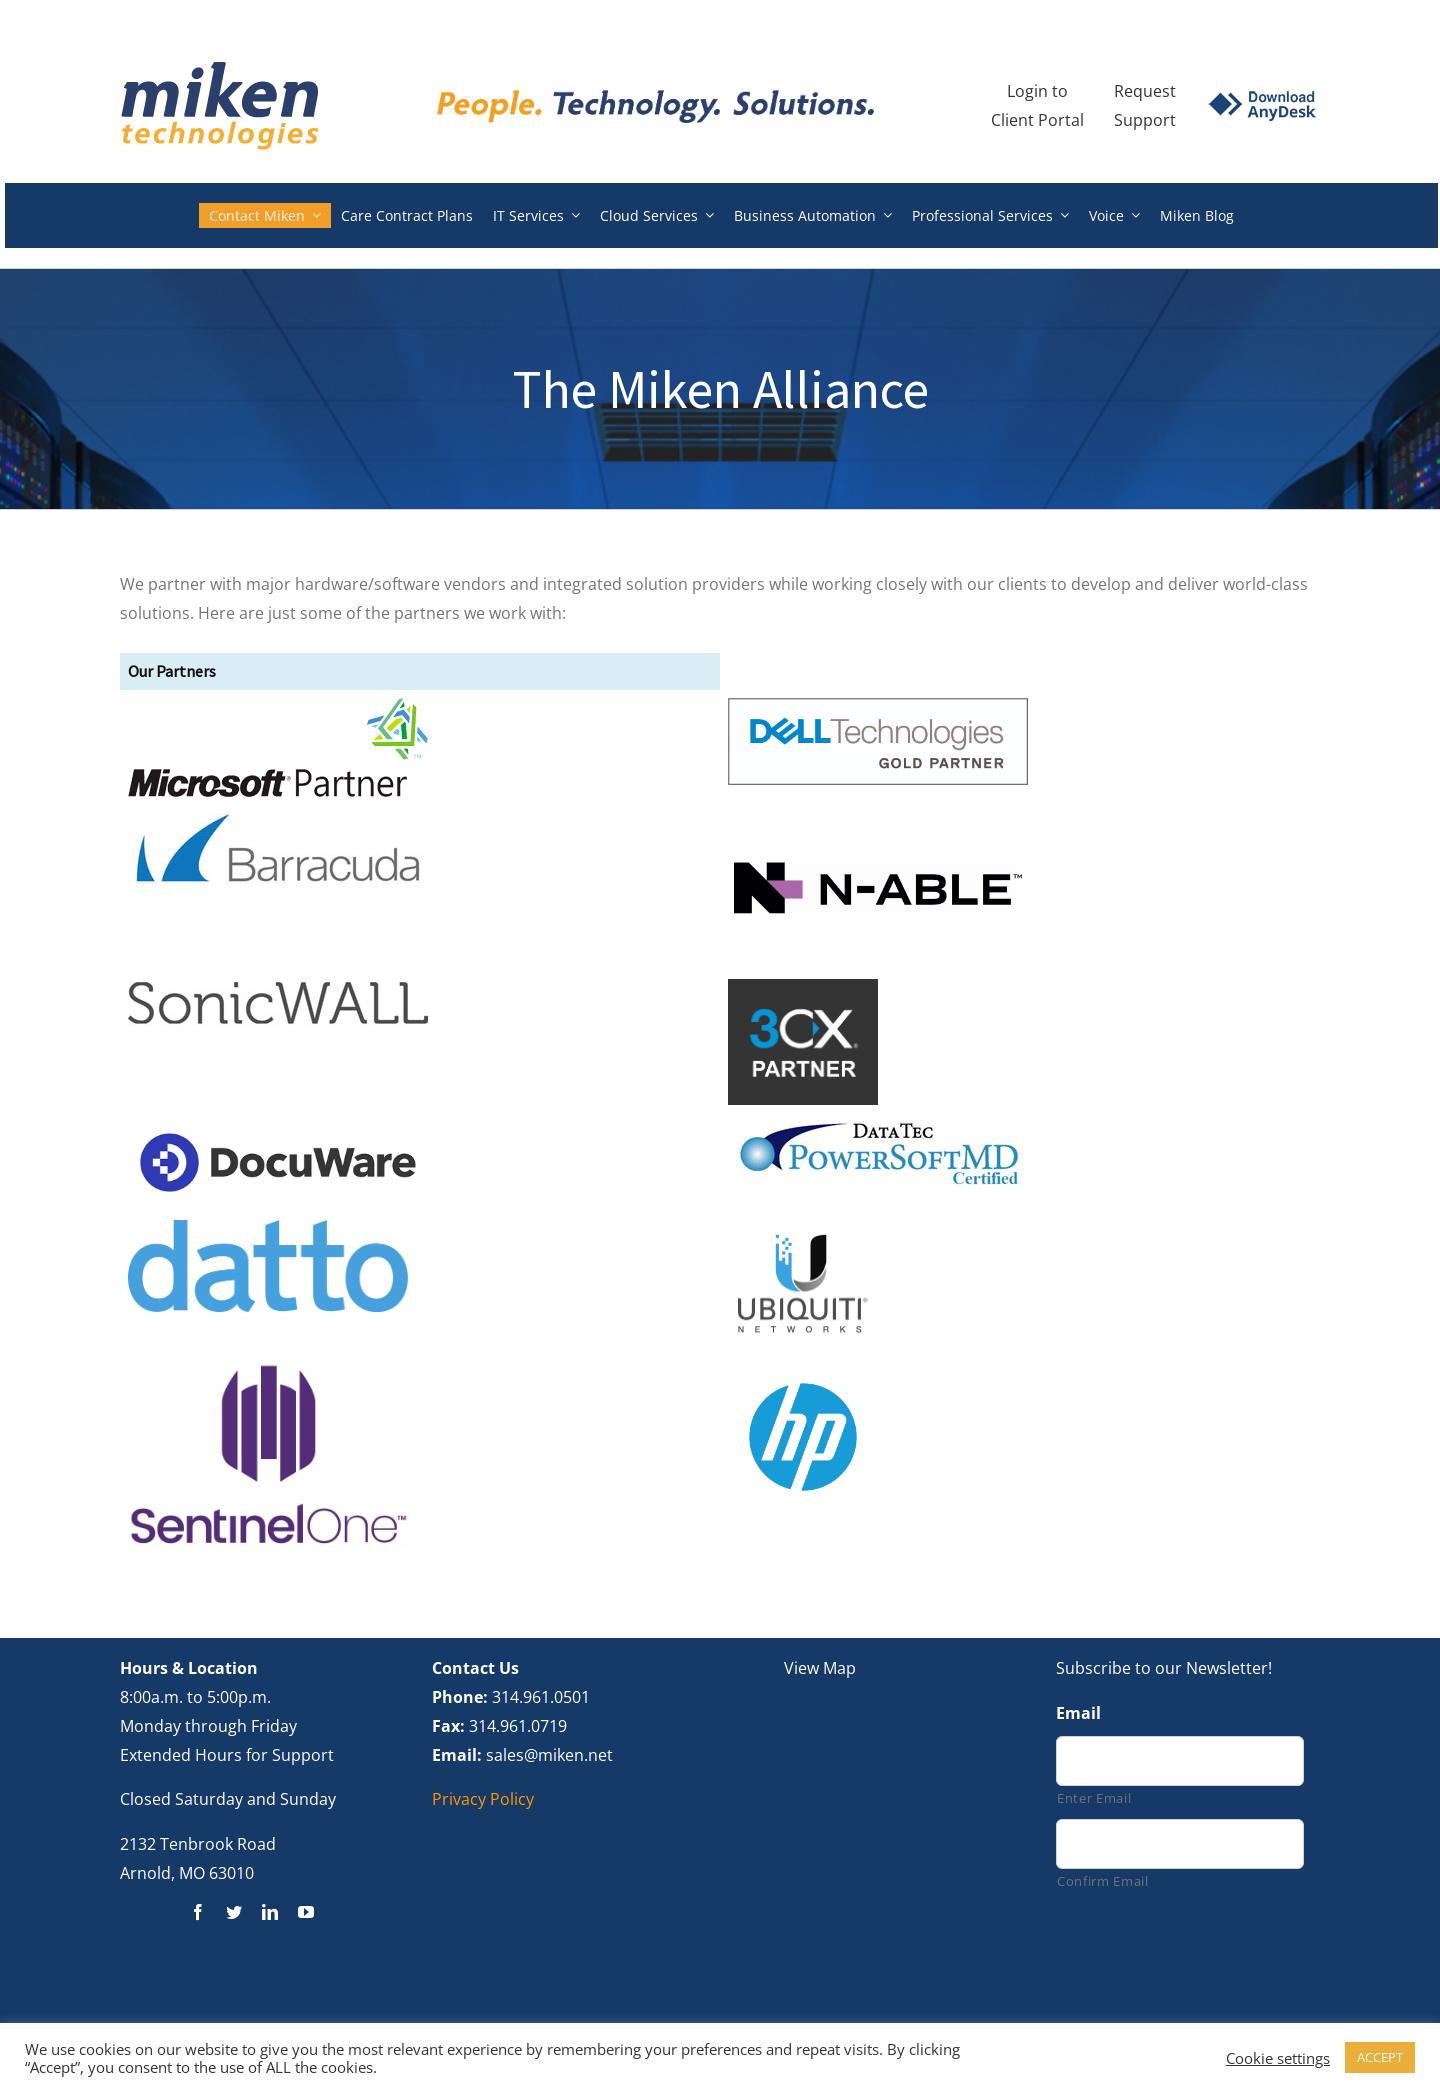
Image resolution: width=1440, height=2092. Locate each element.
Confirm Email (1103, 1881)
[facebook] (198, 1912)
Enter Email (1094, 1798)
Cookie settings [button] (1278, 2058)
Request (1145, 91)
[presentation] (1208, 1958)
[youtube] (306, 1912)
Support (1145, 120)
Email (1078, 1713)
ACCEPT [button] (1380, 2057)
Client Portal (1037, 120)
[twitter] (234, 1912)
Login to (1037, 91)
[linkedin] (270, 1912)
